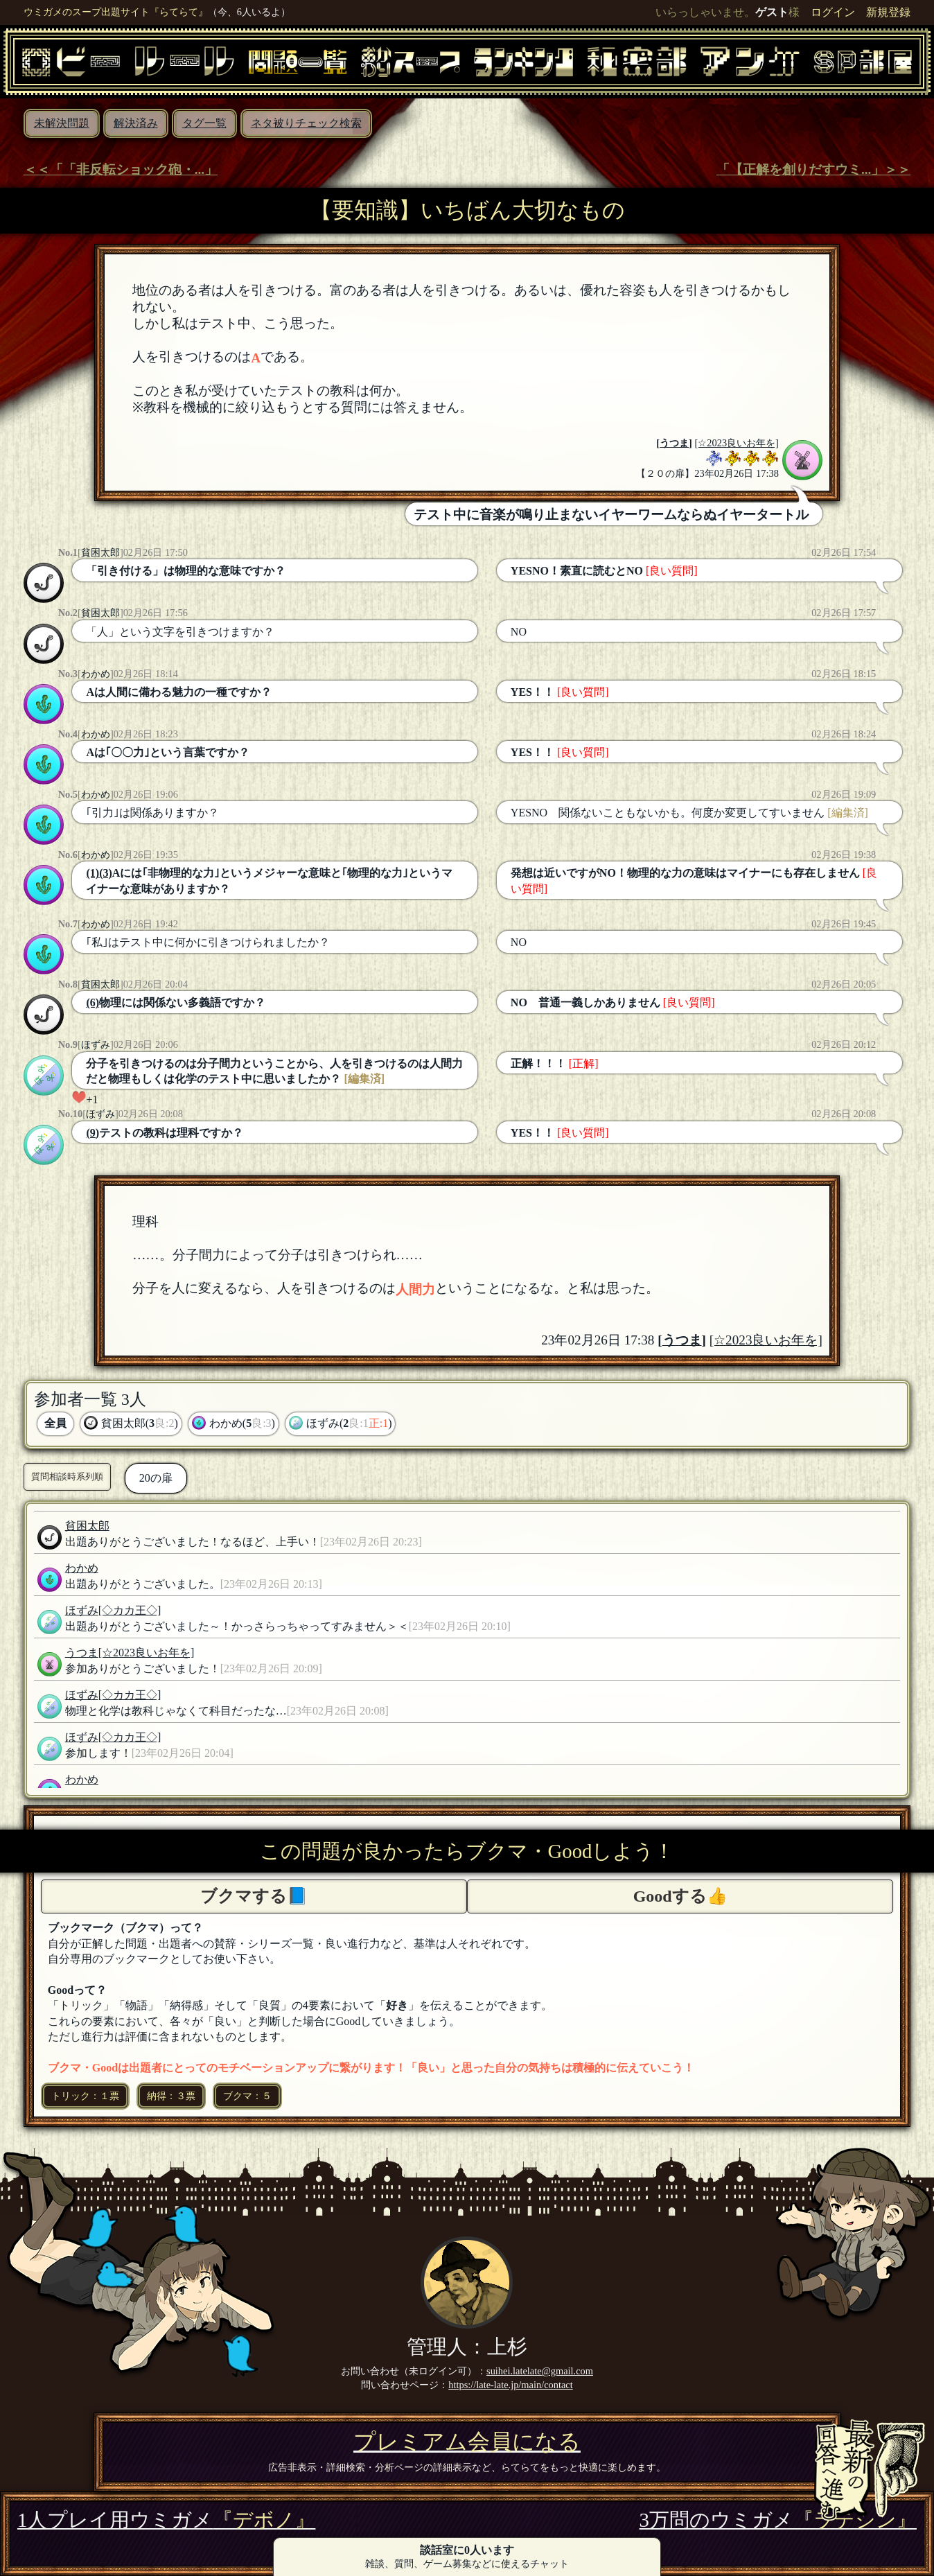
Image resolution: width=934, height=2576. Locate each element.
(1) (92, 873)
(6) (92, 1002)
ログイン (833, 12)
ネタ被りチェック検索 (306, 123)
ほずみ (95, 1044)
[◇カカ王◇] (129, 1610)
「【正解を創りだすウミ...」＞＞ (813, 169)
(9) (92, 1133)
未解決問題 (61, 123)
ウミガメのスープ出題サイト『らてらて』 (116, 11)
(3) (105, 873)
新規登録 (888, 12)
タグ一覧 (204, 123)
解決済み (136, 123)
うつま (674, 442)
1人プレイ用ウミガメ (166, 2520)
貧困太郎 (100, 552)
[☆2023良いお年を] (737, 442)
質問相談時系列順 (67, 1476)
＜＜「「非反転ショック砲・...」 (121, 169)
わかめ (95, 673)
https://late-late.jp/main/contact (510, 2384)
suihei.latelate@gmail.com (539, 2370)
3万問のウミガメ (778, 2520)
